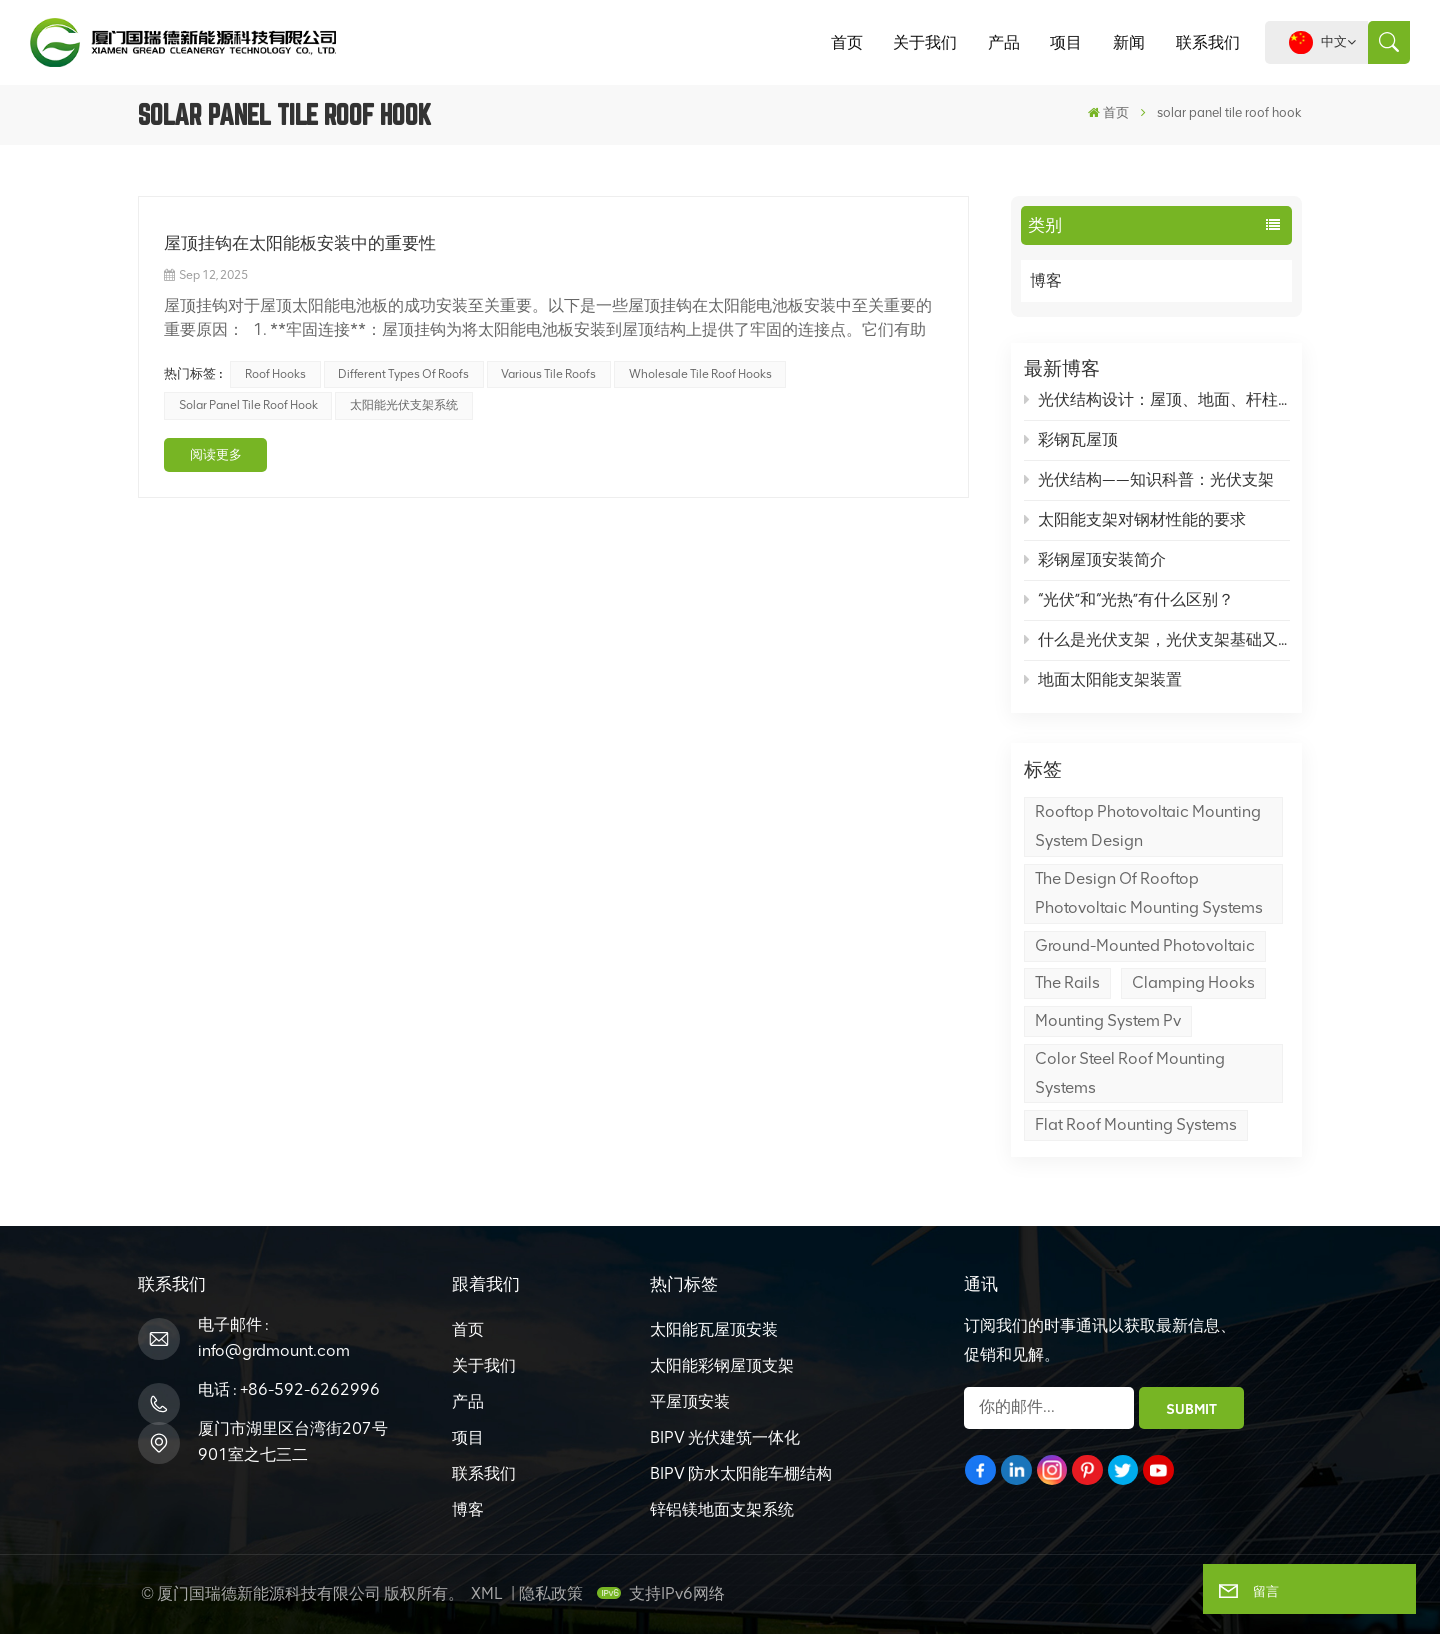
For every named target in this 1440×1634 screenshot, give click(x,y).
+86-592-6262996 (310, 1389)
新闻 (1129, 42)
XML (487, 1593)
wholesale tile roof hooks (700, 374)
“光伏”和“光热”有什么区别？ (1129, 599)
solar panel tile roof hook (248, 405)
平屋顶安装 (690, 1401)
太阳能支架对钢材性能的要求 (1135, 519)
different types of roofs (403, 374)
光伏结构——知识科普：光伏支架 (1149, 479)
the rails (1067, 982)
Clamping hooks (1193, 982)
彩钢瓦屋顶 (1071, 439)
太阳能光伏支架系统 (404, 405)
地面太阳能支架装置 (1103, 679)
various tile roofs (548, 374)
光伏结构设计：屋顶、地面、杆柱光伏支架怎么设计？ (1157, 399)
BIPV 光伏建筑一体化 (725, 1437)
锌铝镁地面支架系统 (722, 1509)
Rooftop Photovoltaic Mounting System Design (1148, 826)
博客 (1067, 281)
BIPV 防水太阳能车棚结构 (741, 1473)
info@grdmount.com (274, 1350)
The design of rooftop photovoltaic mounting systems (1149, 893)
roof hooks (275, 374)
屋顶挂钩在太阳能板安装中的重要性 (300, 243)
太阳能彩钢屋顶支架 (722, 1365)
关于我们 (925, 42)
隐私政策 (551, 1593)
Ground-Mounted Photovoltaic (1145, 945)
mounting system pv (1108, 1020)
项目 (1066, 42)
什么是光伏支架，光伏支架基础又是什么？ (1157, 639)
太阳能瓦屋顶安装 (714, 1329)
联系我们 (1208, 42)
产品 (1004, 42)
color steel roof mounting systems (1130, 1073)
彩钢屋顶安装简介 (1095, 559)
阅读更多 (216, 454)
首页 (847, 42)
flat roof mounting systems (1136, 1124)
